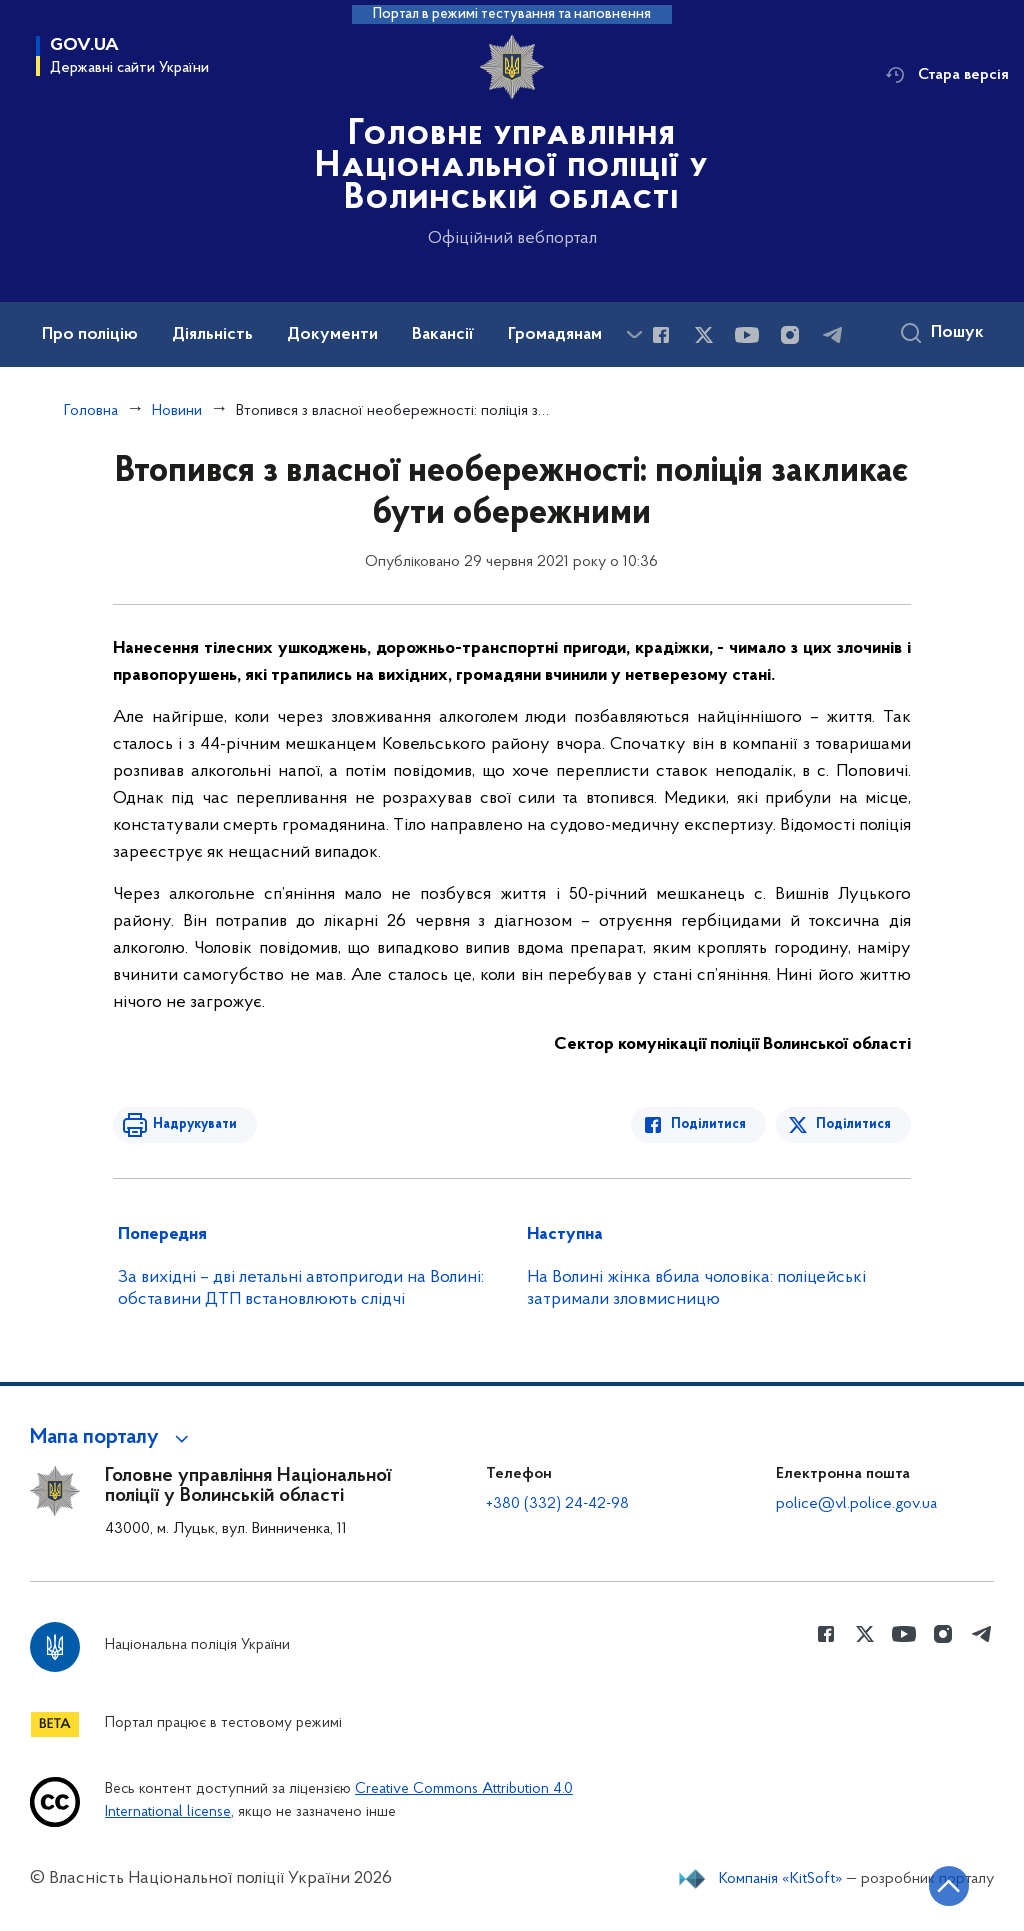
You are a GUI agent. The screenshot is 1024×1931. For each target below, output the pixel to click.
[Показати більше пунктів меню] (634, 334)
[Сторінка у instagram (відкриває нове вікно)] (790, 335)
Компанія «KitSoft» (781, 1879)
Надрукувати (195, 1124)
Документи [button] (332, 335)
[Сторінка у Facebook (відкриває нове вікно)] (661, 335)
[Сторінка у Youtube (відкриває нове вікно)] (747, 335)
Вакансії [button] (443, 335)
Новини (177, 411)
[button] (112, 1438)
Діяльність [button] (212, 335)
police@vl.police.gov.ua (856, 1504)
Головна (91, 411)
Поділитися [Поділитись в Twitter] (853, 1124)
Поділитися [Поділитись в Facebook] (708, 1124)
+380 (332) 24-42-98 (557, 1504)
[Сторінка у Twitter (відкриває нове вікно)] (704, 335)
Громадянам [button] (555, 335)
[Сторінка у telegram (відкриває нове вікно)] (833, 335)
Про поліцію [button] (90, 335)
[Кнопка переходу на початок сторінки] (949, 1886)
